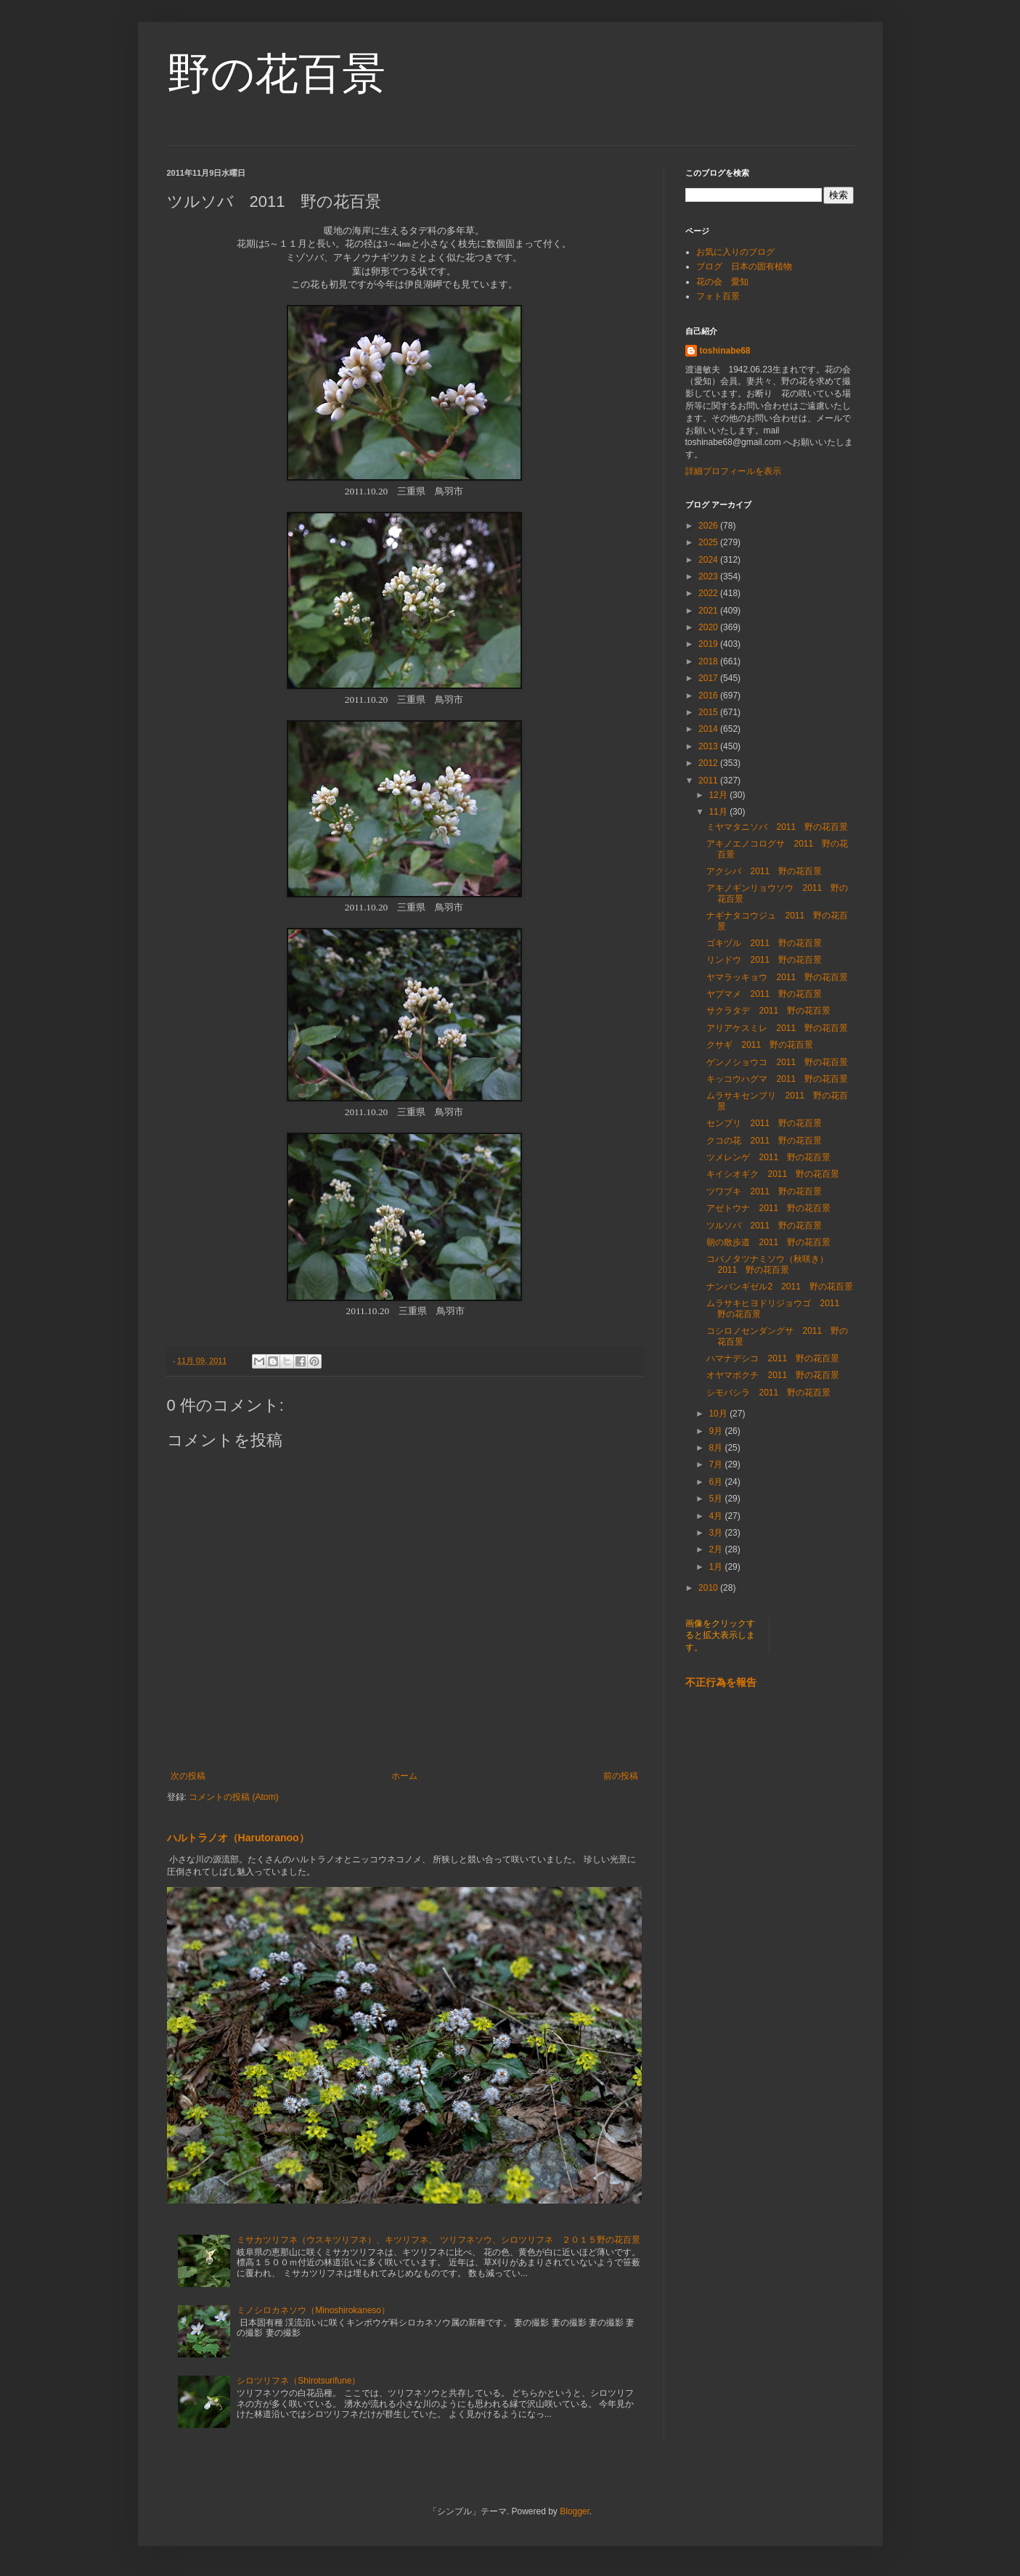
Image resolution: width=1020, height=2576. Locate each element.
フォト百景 (718, 296)
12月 (719, 795)
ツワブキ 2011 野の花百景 (764, 1191)
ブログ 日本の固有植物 (744, 266)
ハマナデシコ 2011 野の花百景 (772, 1358)
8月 (717, 1448)
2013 (709, 746)
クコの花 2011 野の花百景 (764, 1141)
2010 (709, 1588)
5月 (717, 1498)
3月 (717, 1533)
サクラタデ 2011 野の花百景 (768, 1011)
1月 (717, 1567)
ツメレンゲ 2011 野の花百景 (768, 1157)
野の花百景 (276, 73)
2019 (709, 644)
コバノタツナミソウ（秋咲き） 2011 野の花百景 (771, 1264)
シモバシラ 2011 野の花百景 (768, 1392)
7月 (717, 1464)
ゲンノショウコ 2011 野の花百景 (777, 1062)
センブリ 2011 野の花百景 (764, 1123)
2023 (709, 576)
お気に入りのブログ (735, 252)
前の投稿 (620, 1776)
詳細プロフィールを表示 (733, 471)
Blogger (574, 2511)
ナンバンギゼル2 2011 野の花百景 (779, 1286)
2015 (709, 712)
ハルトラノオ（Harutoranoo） (238, 1837)
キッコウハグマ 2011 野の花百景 (777, 1079)
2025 (709, 542)
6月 (717, 1482)
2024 (709, 560)
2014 (709, 729)
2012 (709, 763)
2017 (709, 678)
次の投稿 (188, 1776)
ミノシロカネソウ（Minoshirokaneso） (313, 2310)
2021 (709, 611)
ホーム (404, 1776)
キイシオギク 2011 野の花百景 (772, 1174)
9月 (717, 1431)
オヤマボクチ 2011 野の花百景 (772, 1375)
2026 (709, 526)
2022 (709, 593)
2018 (709, 661)
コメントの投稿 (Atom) (233, 1797)
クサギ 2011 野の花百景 (759, 1045)
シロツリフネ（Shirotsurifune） (298, 2381)
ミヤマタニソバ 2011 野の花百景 (777, 827)
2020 (709, 627)
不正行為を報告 (720, 1682)
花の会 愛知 (722, 282)
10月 (719, 1414)
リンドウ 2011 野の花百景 (764, 960)
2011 (709, 780)
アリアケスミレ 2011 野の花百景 (777, 1028)
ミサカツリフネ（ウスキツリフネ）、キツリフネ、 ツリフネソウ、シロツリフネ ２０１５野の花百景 (438, 2240)
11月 (719, 812)
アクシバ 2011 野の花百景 (764, 871)
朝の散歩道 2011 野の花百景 (768, 1242)
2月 (717, 1549)
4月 (717, 1516)
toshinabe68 (725, 351)
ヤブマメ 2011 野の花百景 (764, 994)
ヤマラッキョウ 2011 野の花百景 (777, 977)
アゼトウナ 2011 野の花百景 (768, 1208)
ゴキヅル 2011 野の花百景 (764, 943)
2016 (709, 695)
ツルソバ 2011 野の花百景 (764, 1225)
